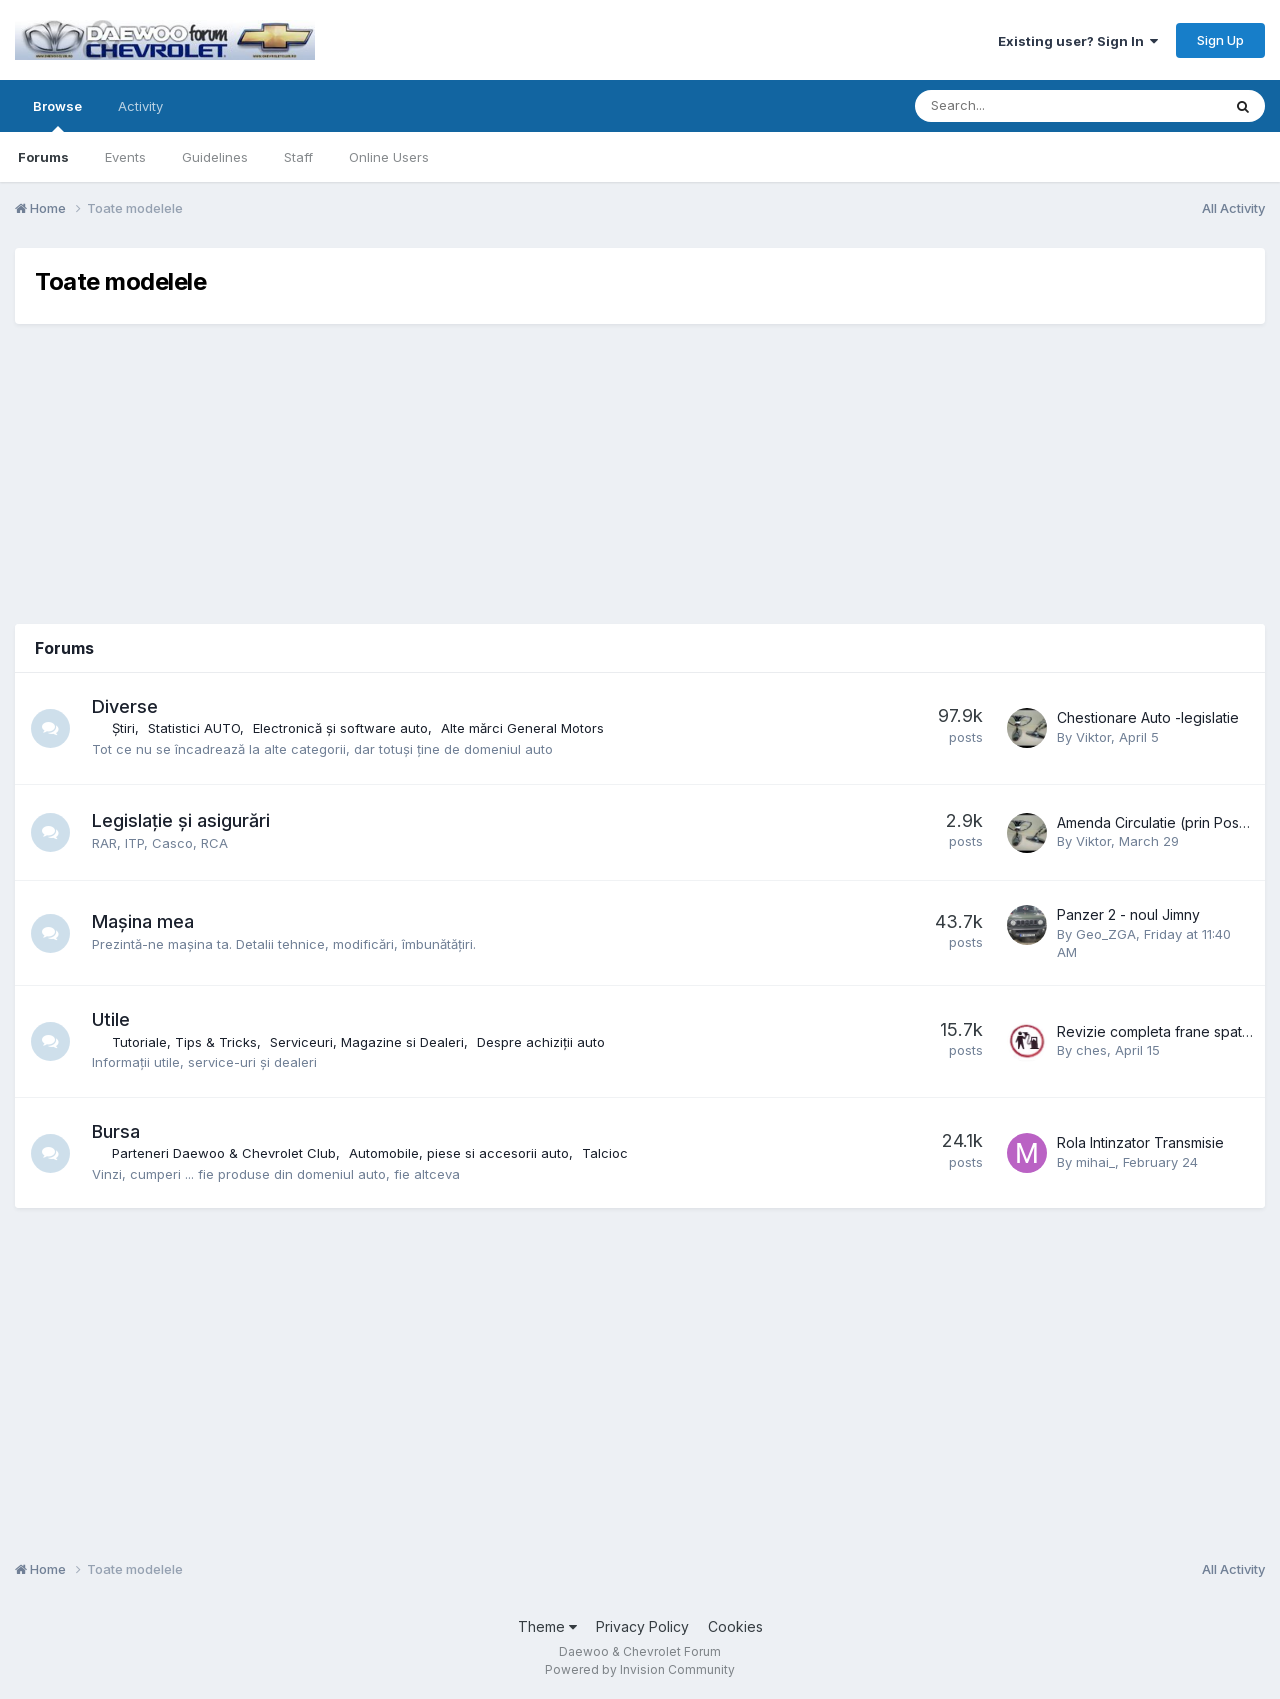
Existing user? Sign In (1078, 41)
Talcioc (606, 1153)
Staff (298, 157)
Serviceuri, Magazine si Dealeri (368, 1042)
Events (125, 157)
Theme (547, 1626)
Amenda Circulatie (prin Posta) (1157, 822)
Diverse (126, 706)
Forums (43, 157)
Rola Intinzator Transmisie (1140, 1142)
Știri (124, 728)
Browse (57, 115)
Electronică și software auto (341, 728)
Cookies (735, 1626)
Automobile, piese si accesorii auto (460, 1153)
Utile (112, 1019)
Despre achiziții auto (542, 1042)
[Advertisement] (640, 474)
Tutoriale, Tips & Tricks (185, 1042)
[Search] (1015, 106)
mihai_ (1095, 1162)
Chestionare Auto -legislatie (1148, 717)
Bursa (117, 1131)
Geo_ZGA (1106, 934)
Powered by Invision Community (640, 1669)
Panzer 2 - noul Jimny (1128, 914)
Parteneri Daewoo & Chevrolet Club (225, 1153)
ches (1091, 1050)
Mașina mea (144, 921)
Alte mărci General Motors (523, 728)
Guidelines (215, 157)
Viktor (1093, 737)
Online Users (389, 157)
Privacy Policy (642, 1626)
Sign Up (1220, 40)
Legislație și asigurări (182, 820)
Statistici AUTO (195, 728)
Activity (140, 106)
